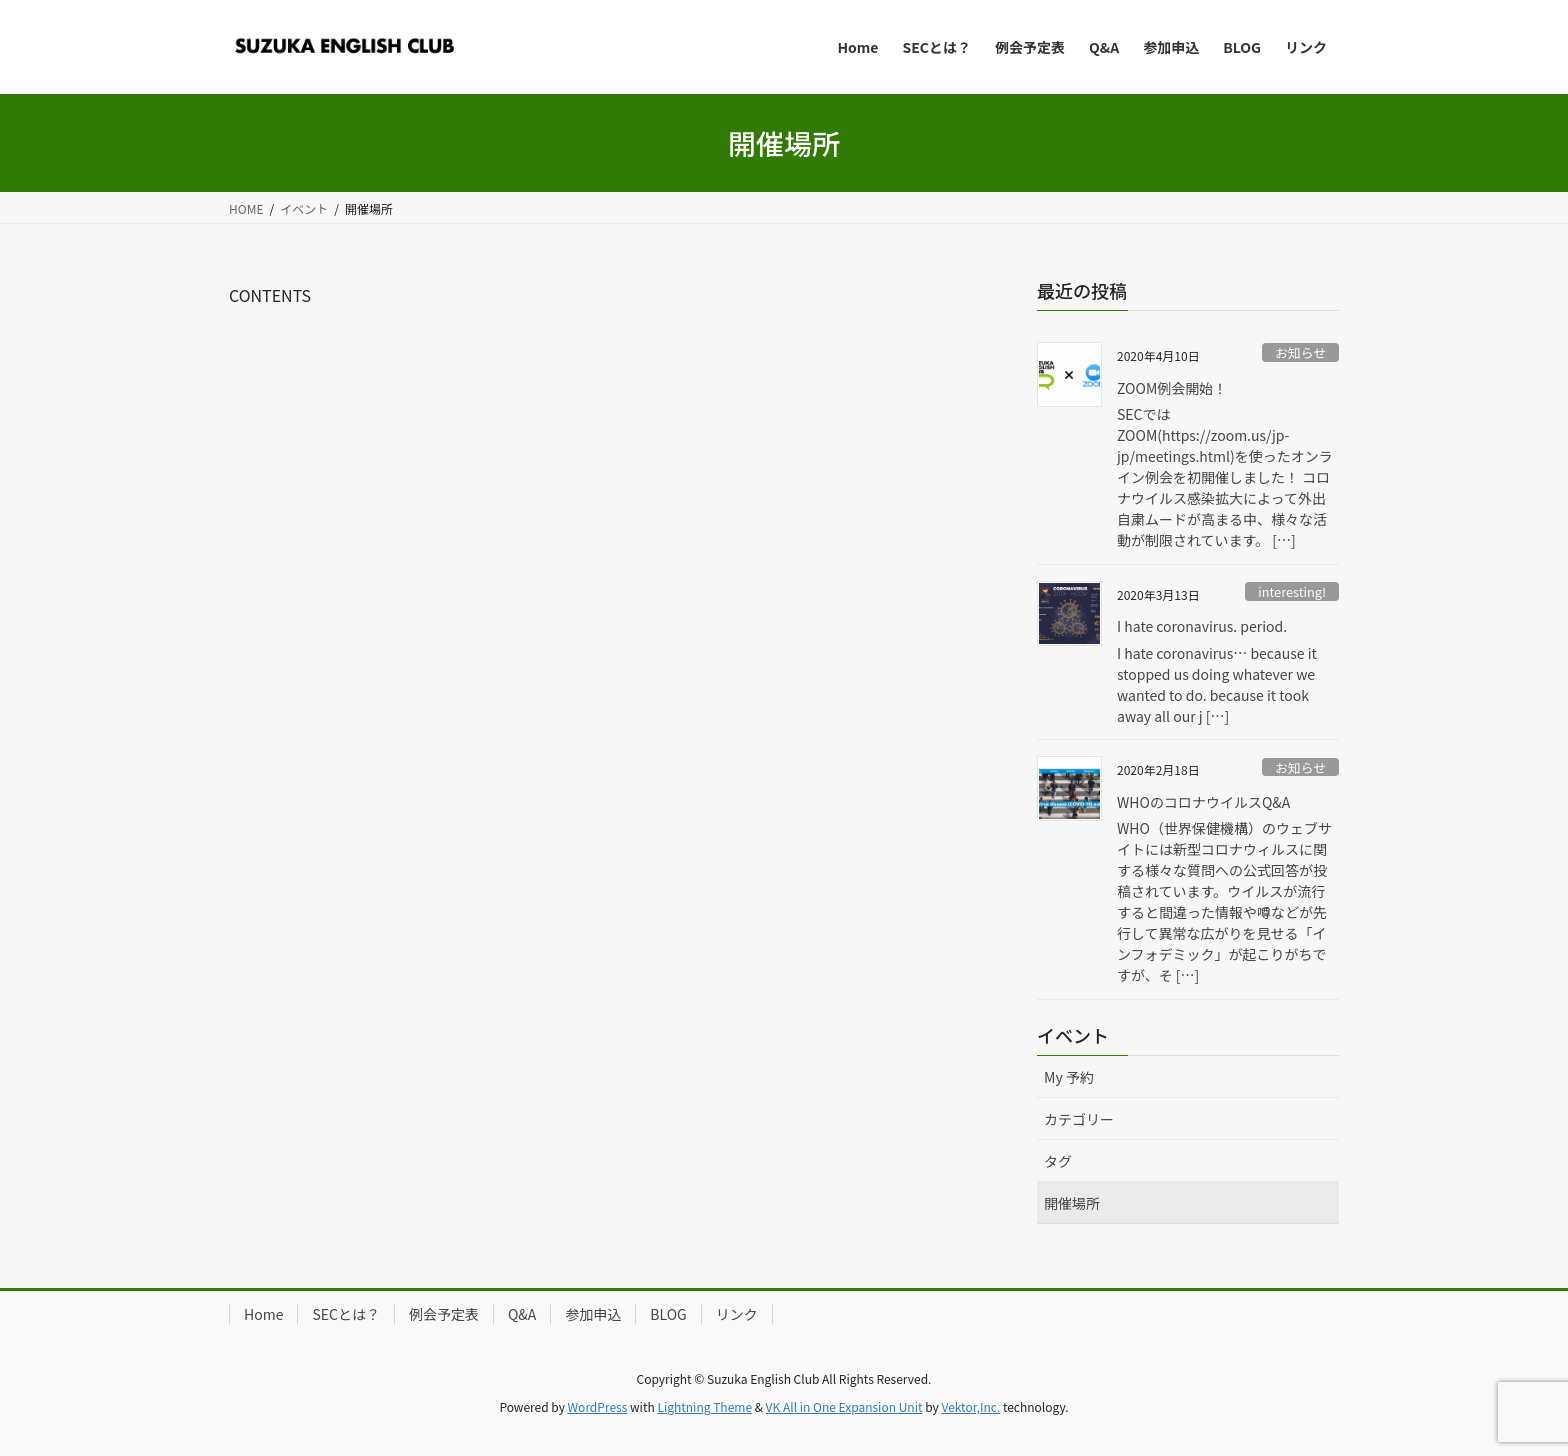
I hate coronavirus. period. (1202, 626)
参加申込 (593, 1314)
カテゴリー (1079, 1119)
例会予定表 (444, 1314)
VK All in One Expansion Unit (844, 1406)
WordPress (598, 1406)
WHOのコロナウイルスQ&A (1203, 802)
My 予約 (1069, 1077)
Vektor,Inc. (970, 1406)
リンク (737, 1314)
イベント (1073, 1035)
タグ (1058, 1161)
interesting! (1292, 591)
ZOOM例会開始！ (1172, 388)
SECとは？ (346, 1314)
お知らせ (1300, 352)
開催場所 (1072, 1203)
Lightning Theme (704, 1406)
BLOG (668, 1314)
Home (263, 1314)
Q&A (522, 1314)
